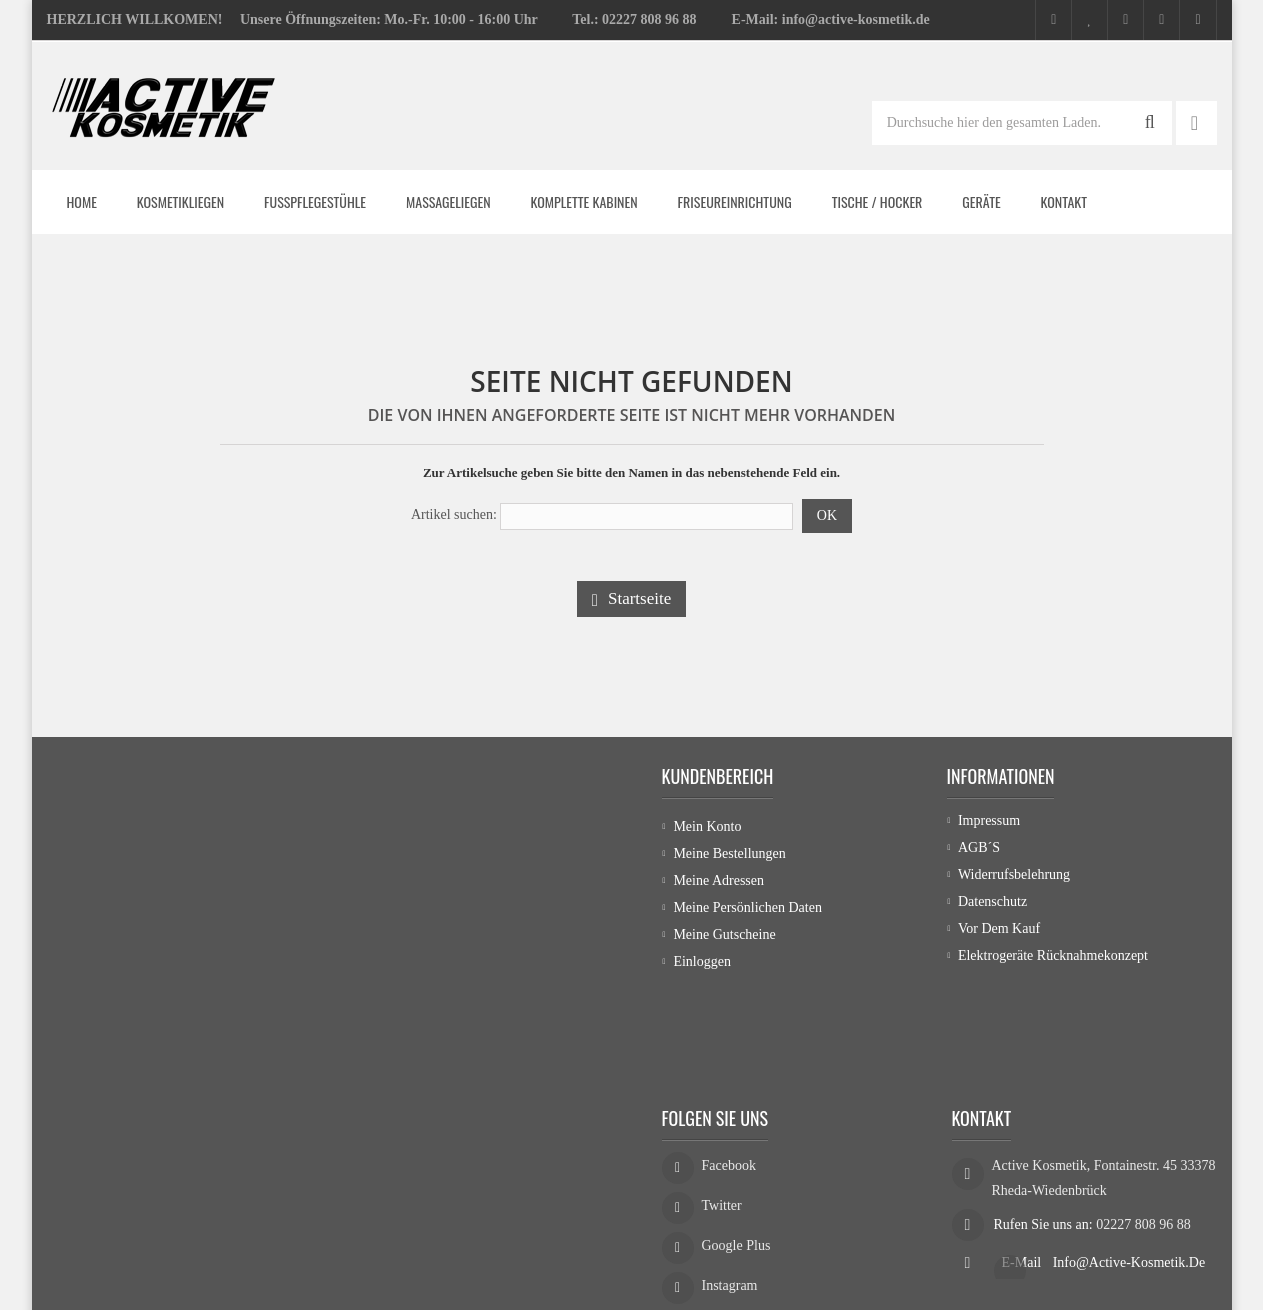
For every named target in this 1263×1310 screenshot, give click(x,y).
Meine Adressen (718, 880)
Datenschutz (992, 907)
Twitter (722, 1124)
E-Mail (1023, 1175)
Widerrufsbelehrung (1014, 880)
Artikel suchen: (454, 514)
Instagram (730, 1204)
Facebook (729, 1084)
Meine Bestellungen (729, 853)
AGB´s (979, 853)
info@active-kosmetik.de (1129, 1175)
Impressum (989, 826)
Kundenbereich (718, 776)
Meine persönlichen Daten (747, 907)
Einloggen (702, 961)
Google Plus (736, 1164)
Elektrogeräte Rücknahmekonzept (1053, 961)
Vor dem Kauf (999, 934)
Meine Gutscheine (724, 934)
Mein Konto (707, 826)
